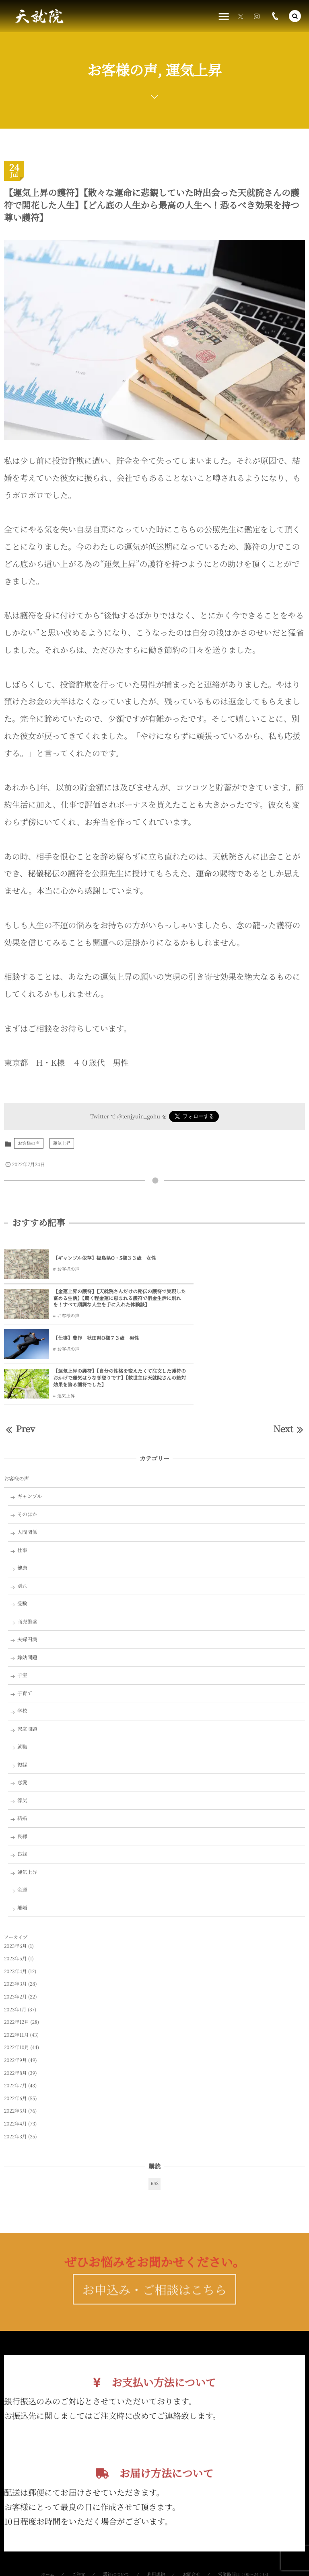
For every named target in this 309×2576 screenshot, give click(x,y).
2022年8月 (15, 2008)
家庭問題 (27, 1664)
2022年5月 (15, 2046)
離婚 (22, 1843)
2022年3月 (15, 2071)
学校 (22, 1646)
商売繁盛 (27, 1556)
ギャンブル (29, 1431)
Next (289, 1364)
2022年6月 (15, 2033)
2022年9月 (15, 1995)
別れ (22, 1521)
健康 (22, 1503)
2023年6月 (15, 1881)
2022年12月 (16, 1957)
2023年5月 (15, 1894)
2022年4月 (15, 2059)
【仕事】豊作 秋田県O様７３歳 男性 (96, 1305)
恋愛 (22, 1718)
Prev (19, 1364)
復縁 (22, 1700)
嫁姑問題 (27, 1592)
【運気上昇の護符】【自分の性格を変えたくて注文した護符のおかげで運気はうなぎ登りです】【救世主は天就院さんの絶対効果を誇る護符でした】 (252, 1309)
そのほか (27, 1449)
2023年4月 (15, 1906)
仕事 (22, 1485)
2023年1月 (15, 1944)
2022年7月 (15, 2021)
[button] (295, 16)
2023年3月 (15, 1919)
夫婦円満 (27, 1575)
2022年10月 (16, 1983)
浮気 (22, 1735)
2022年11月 (16, 1970)
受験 (22, 1539)
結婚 (22, 1753)
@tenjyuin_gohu (138, 1116)
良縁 (22, 1771)
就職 (22, 1682)
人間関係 (27, 1467)
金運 (22, 1825)
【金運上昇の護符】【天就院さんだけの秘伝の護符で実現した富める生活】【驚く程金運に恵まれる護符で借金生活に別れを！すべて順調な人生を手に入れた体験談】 (252, 1262)
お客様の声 (29, 1143)
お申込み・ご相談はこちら (154, 2239)
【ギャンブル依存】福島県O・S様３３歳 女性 (99, 1258)
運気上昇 (62, 1143)
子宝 (22, 1610)
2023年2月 (15, 1932)
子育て (24, 1628)
